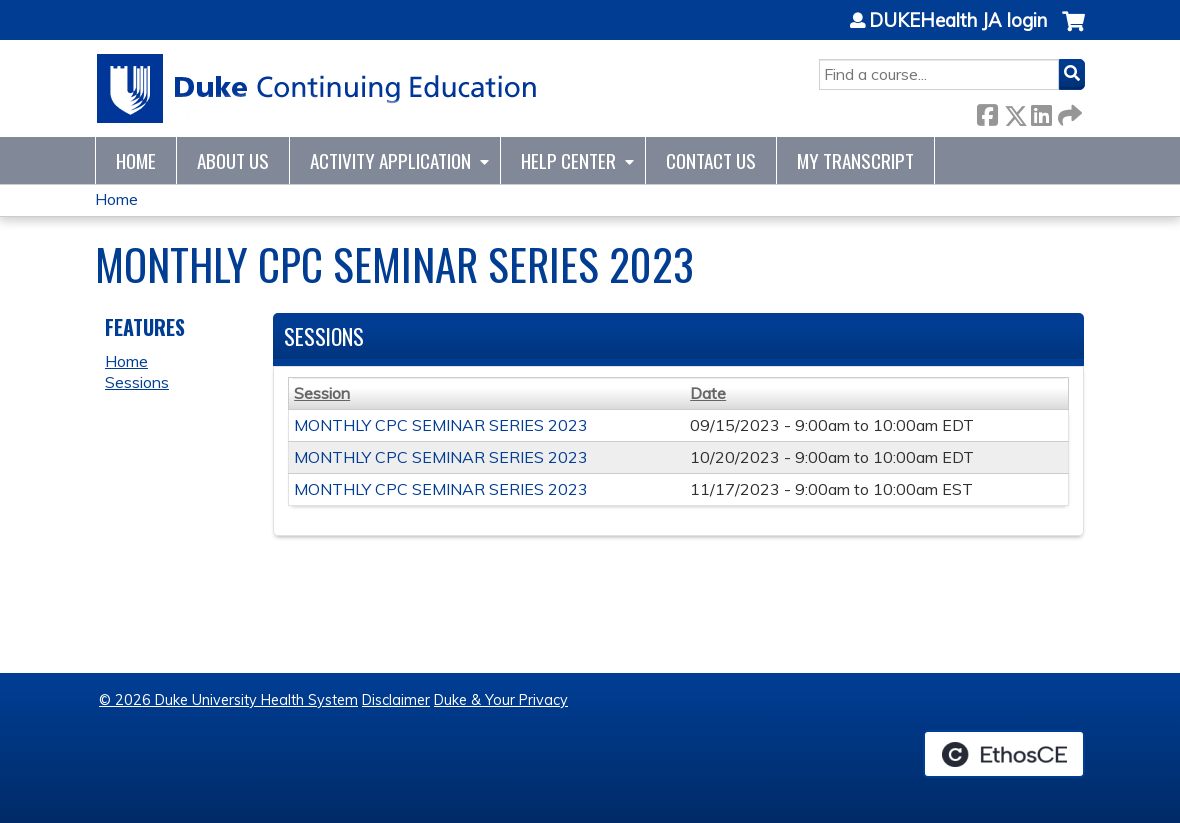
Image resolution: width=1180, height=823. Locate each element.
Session (322, 393)
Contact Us (711, 160)
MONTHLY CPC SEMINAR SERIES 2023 (441, 425)
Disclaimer (396, 700)
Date (708, 393)
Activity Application (390, 160)
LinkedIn (1041, 111)
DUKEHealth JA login (958, 21)
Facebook (987, 111)
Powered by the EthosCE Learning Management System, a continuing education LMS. (1004, 754)
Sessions (137, 382)
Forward (1068, 111)
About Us (233, 160)
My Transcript (855, 160)
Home (136, 160)
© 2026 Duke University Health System (228, 700)
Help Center (568, 160)
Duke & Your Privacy (501, 700)
